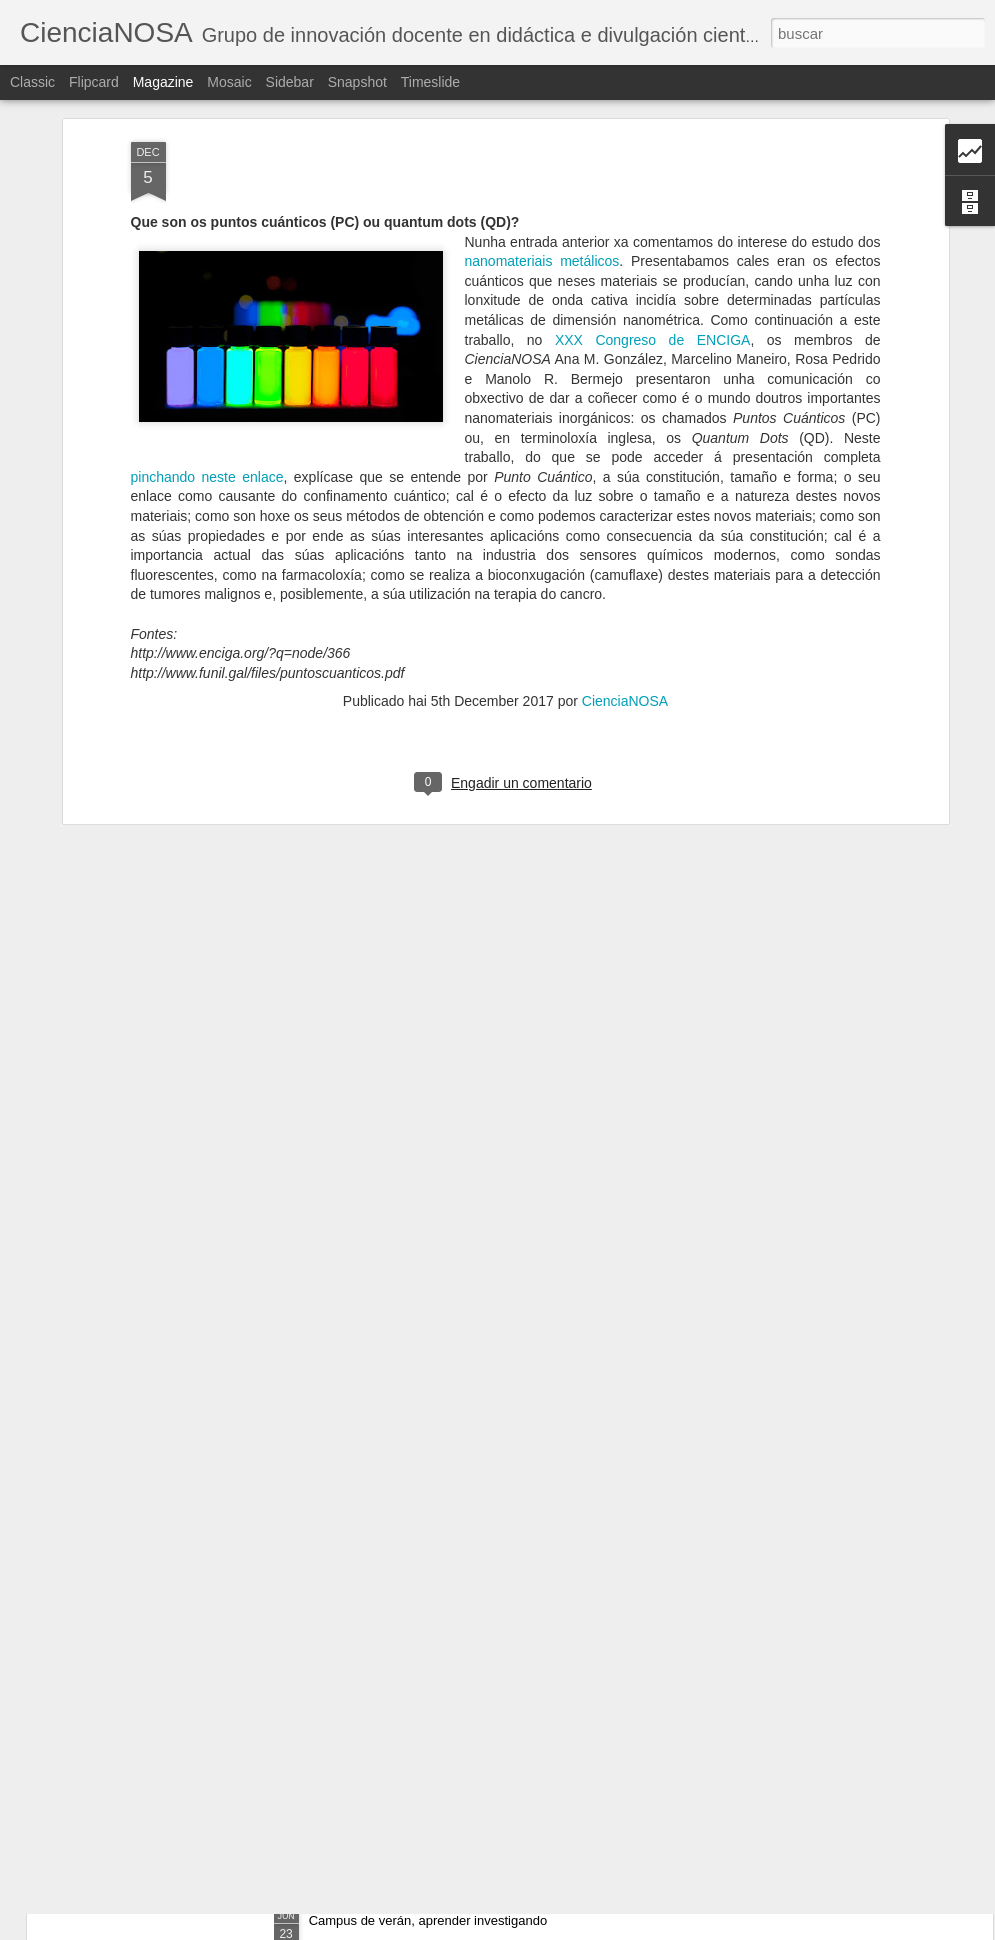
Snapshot (357, 82)
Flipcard (94, 82)
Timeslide (430, 82)
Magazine (163, 82)
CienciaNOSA (625, 385)
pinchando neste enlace (207, 160)
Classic (32, 82)
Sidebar (290, 82)
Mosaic (229, 82)
